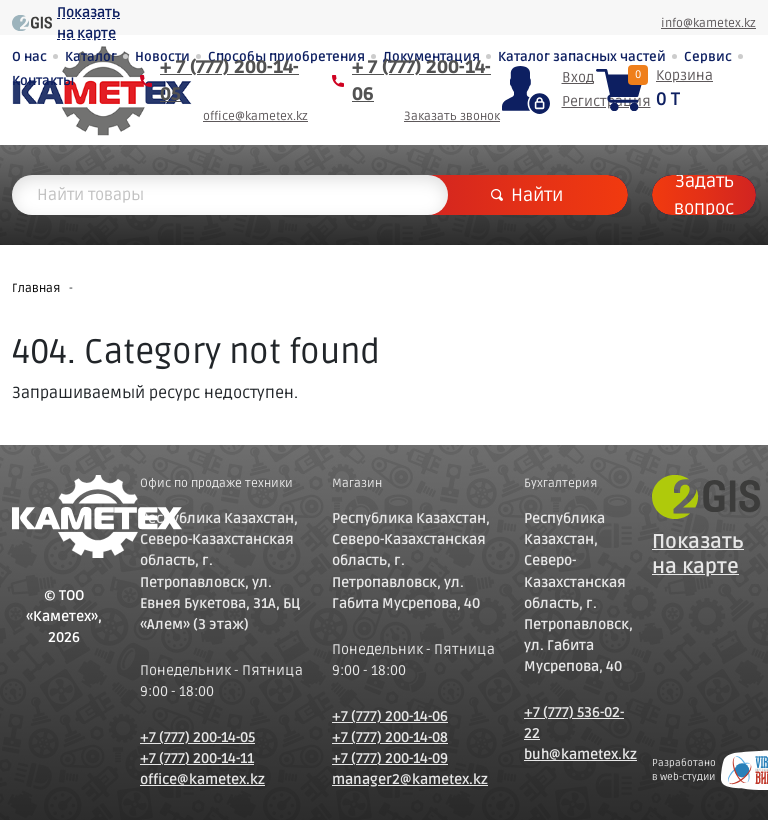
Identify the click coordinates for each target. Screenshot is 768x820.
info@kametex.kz (708, 23)
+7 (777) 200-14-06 (390, 716)
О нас (29, 57)
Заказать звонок (452, 116)
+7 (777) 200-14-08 (390, 737)
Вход (578, 77)
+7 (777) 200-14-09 (390, 758)
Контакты (43, 81)
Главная (36, 288)
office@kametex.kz (255, 116)
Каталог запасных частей (582, 57)
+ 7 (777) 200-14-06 (421, 80)
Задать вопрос (704, 195)
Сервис (708, 57)
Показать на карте (88, 23)
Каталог (91, 57)
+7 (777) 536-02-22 (574, 723)
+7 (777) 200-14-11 (197, 758)
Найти (527, 195)
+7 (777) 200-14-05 (197, 737)
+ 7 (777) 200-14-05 (229, 80)
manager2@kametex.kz (410, 779)
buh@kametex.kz (576, 754)
